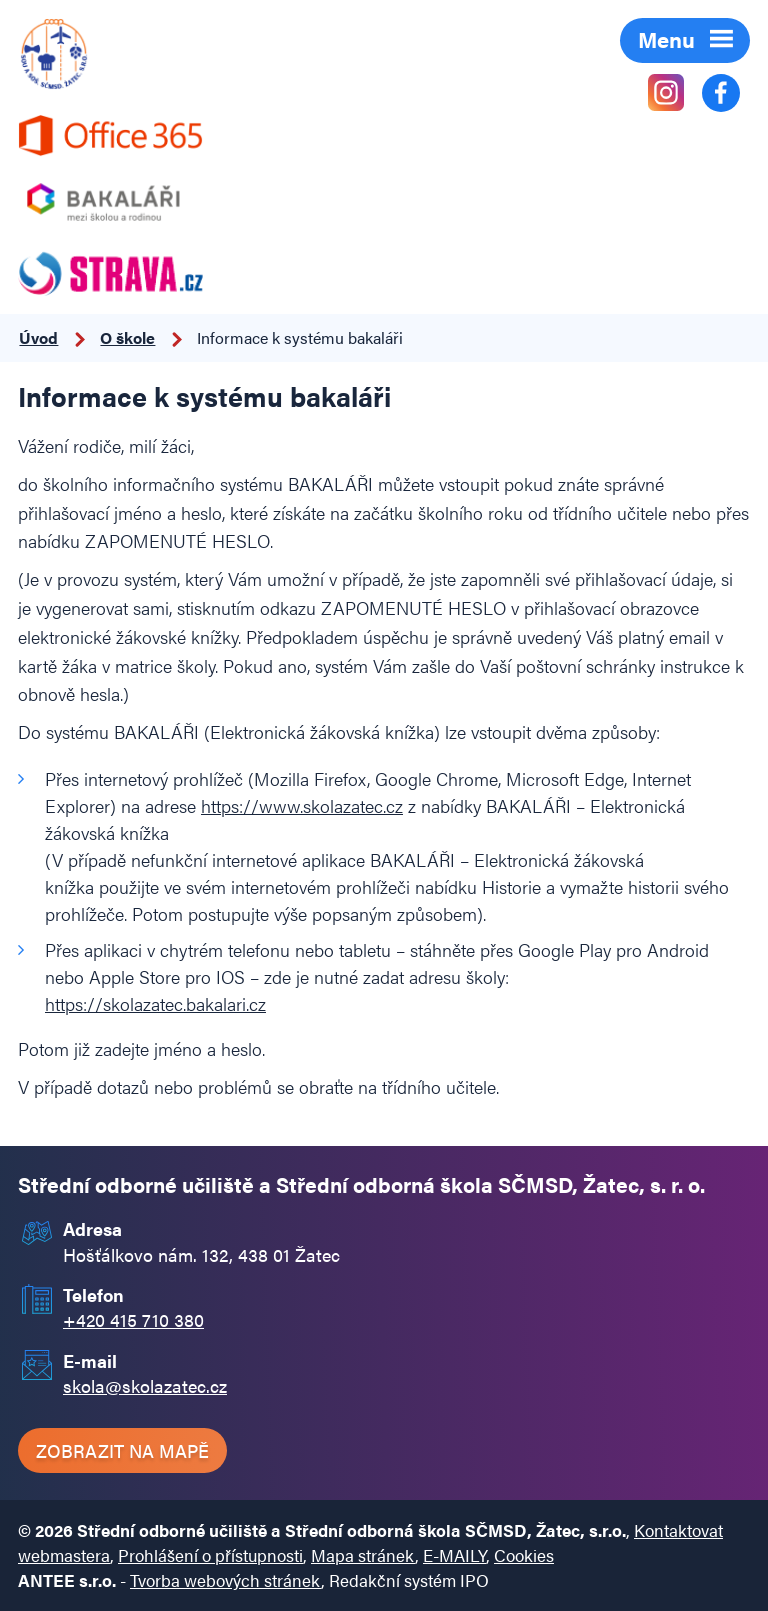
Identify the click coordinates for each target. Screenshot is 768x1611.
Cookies (524, 1555)
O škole (127, 337)
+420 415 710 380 (133, 1319)
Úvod (38, 337)
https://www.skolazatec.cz (302, 805)
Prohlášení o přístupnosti (210, 1555)
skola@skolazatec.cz (145, 1385)
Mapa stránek (363, 1555)
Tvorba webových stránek (225, 1580)
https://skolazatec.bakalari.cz (155, 1003)
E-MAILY (454, 1555)
